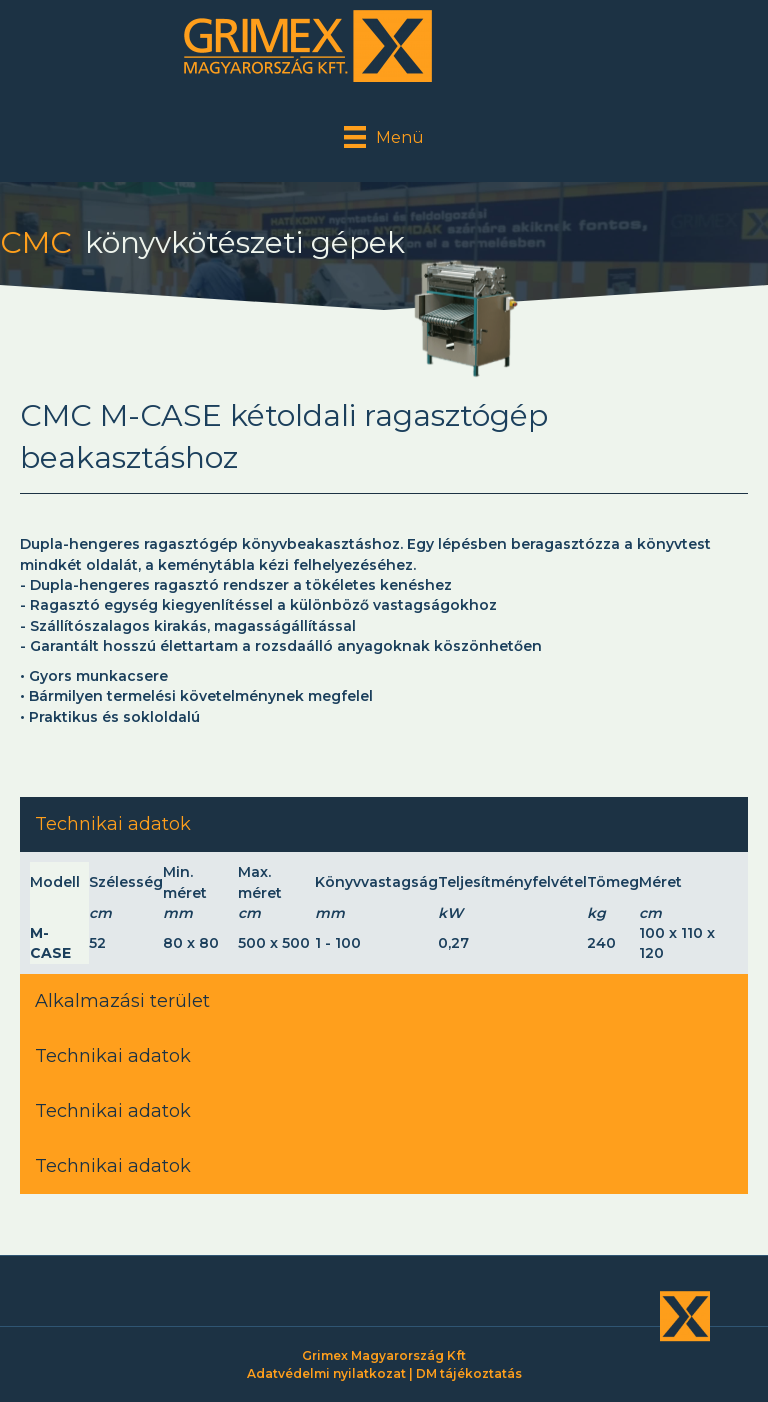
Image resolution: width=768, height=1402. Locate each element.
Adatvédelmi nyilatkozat (326, 1373)
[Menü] (384, 137)
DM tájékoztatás (469, 1373)
